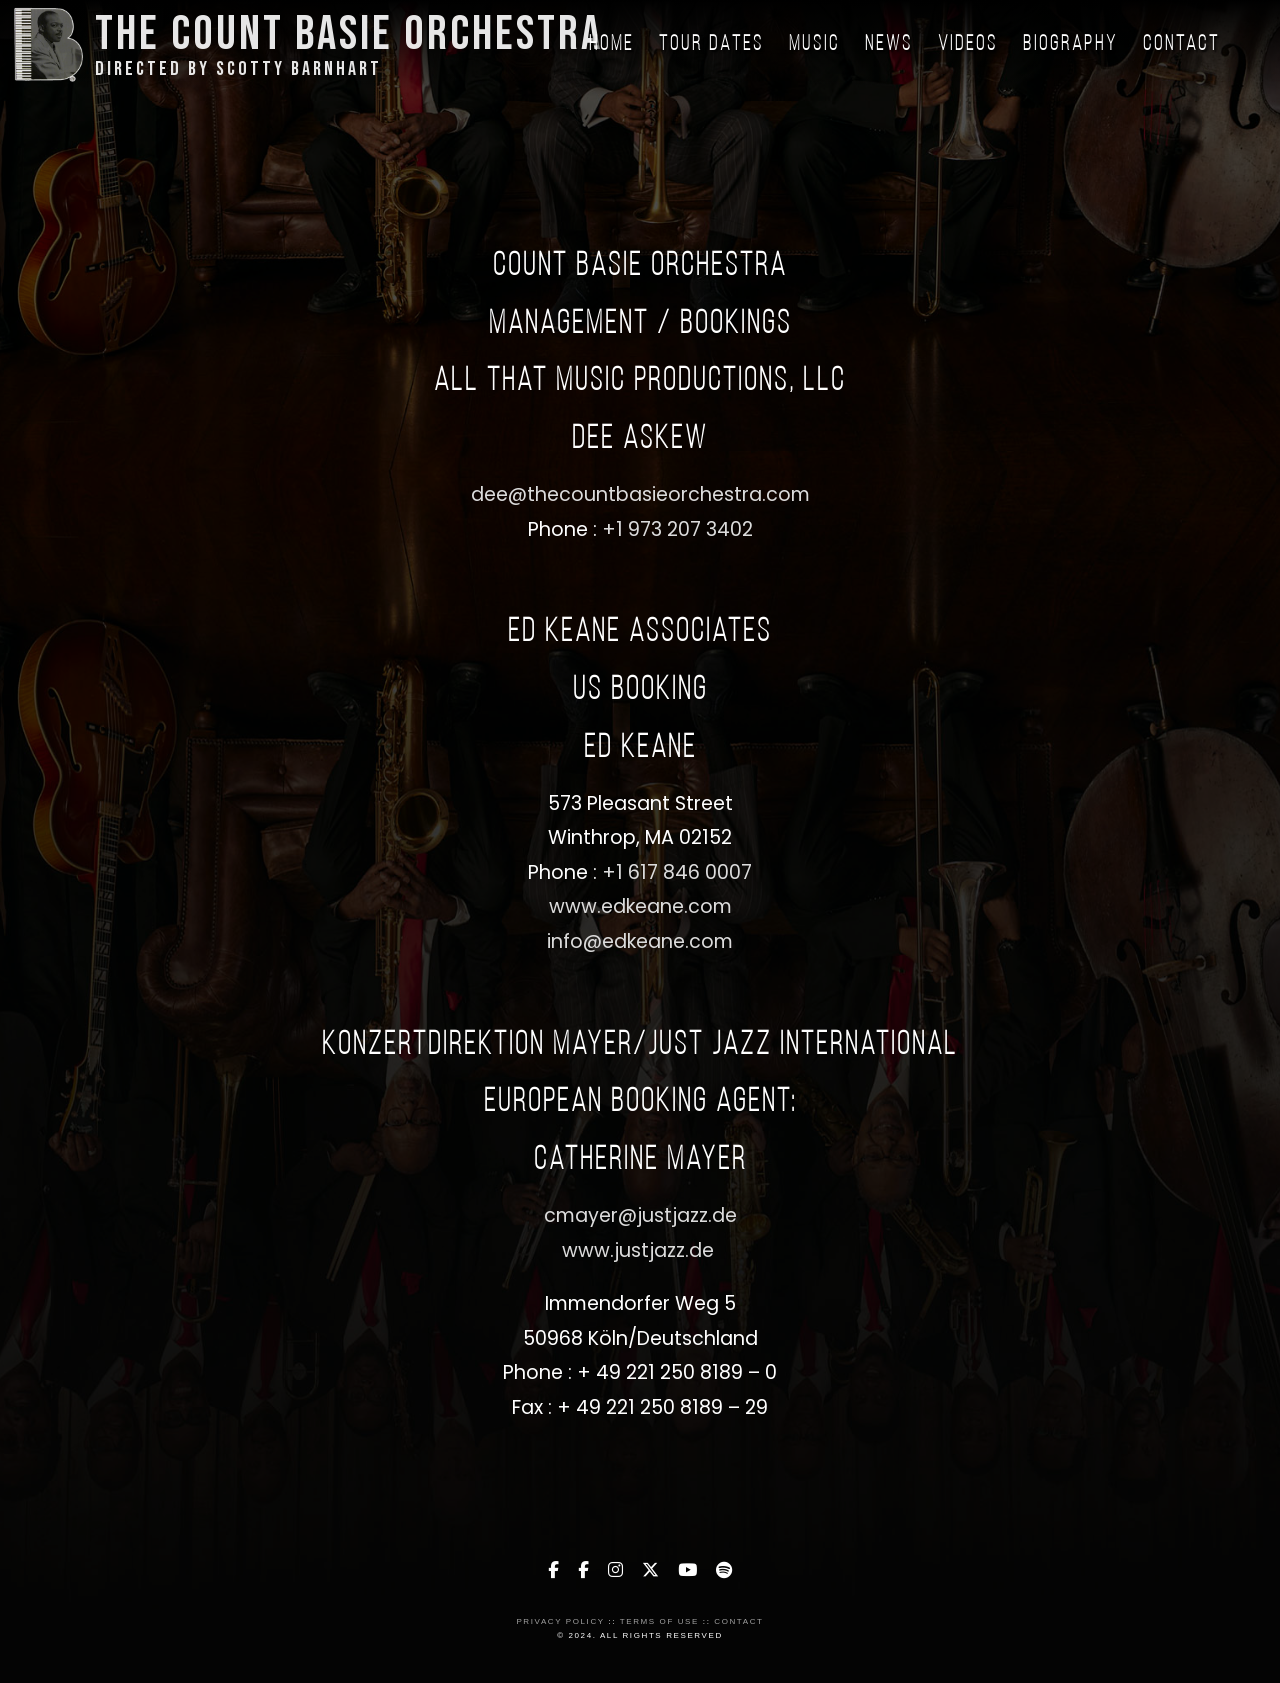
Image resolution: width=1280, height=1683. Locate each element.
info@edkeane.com (640, 941)
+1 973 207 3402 (677, 529)
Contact (1181, 44)
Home (611, 44)
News (889, 44)
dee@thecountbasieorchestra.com (640, 494)
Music (814, 44)
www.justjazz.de (640, 1250)
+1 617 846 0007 (677, 872)
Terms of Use (659, 1621)
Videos (968, 44)
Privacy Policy (560, 1621)
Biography (1070, 44)
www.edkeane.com (640, 906)
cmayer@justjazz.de (640, 1215)
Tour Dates (711, 44)
